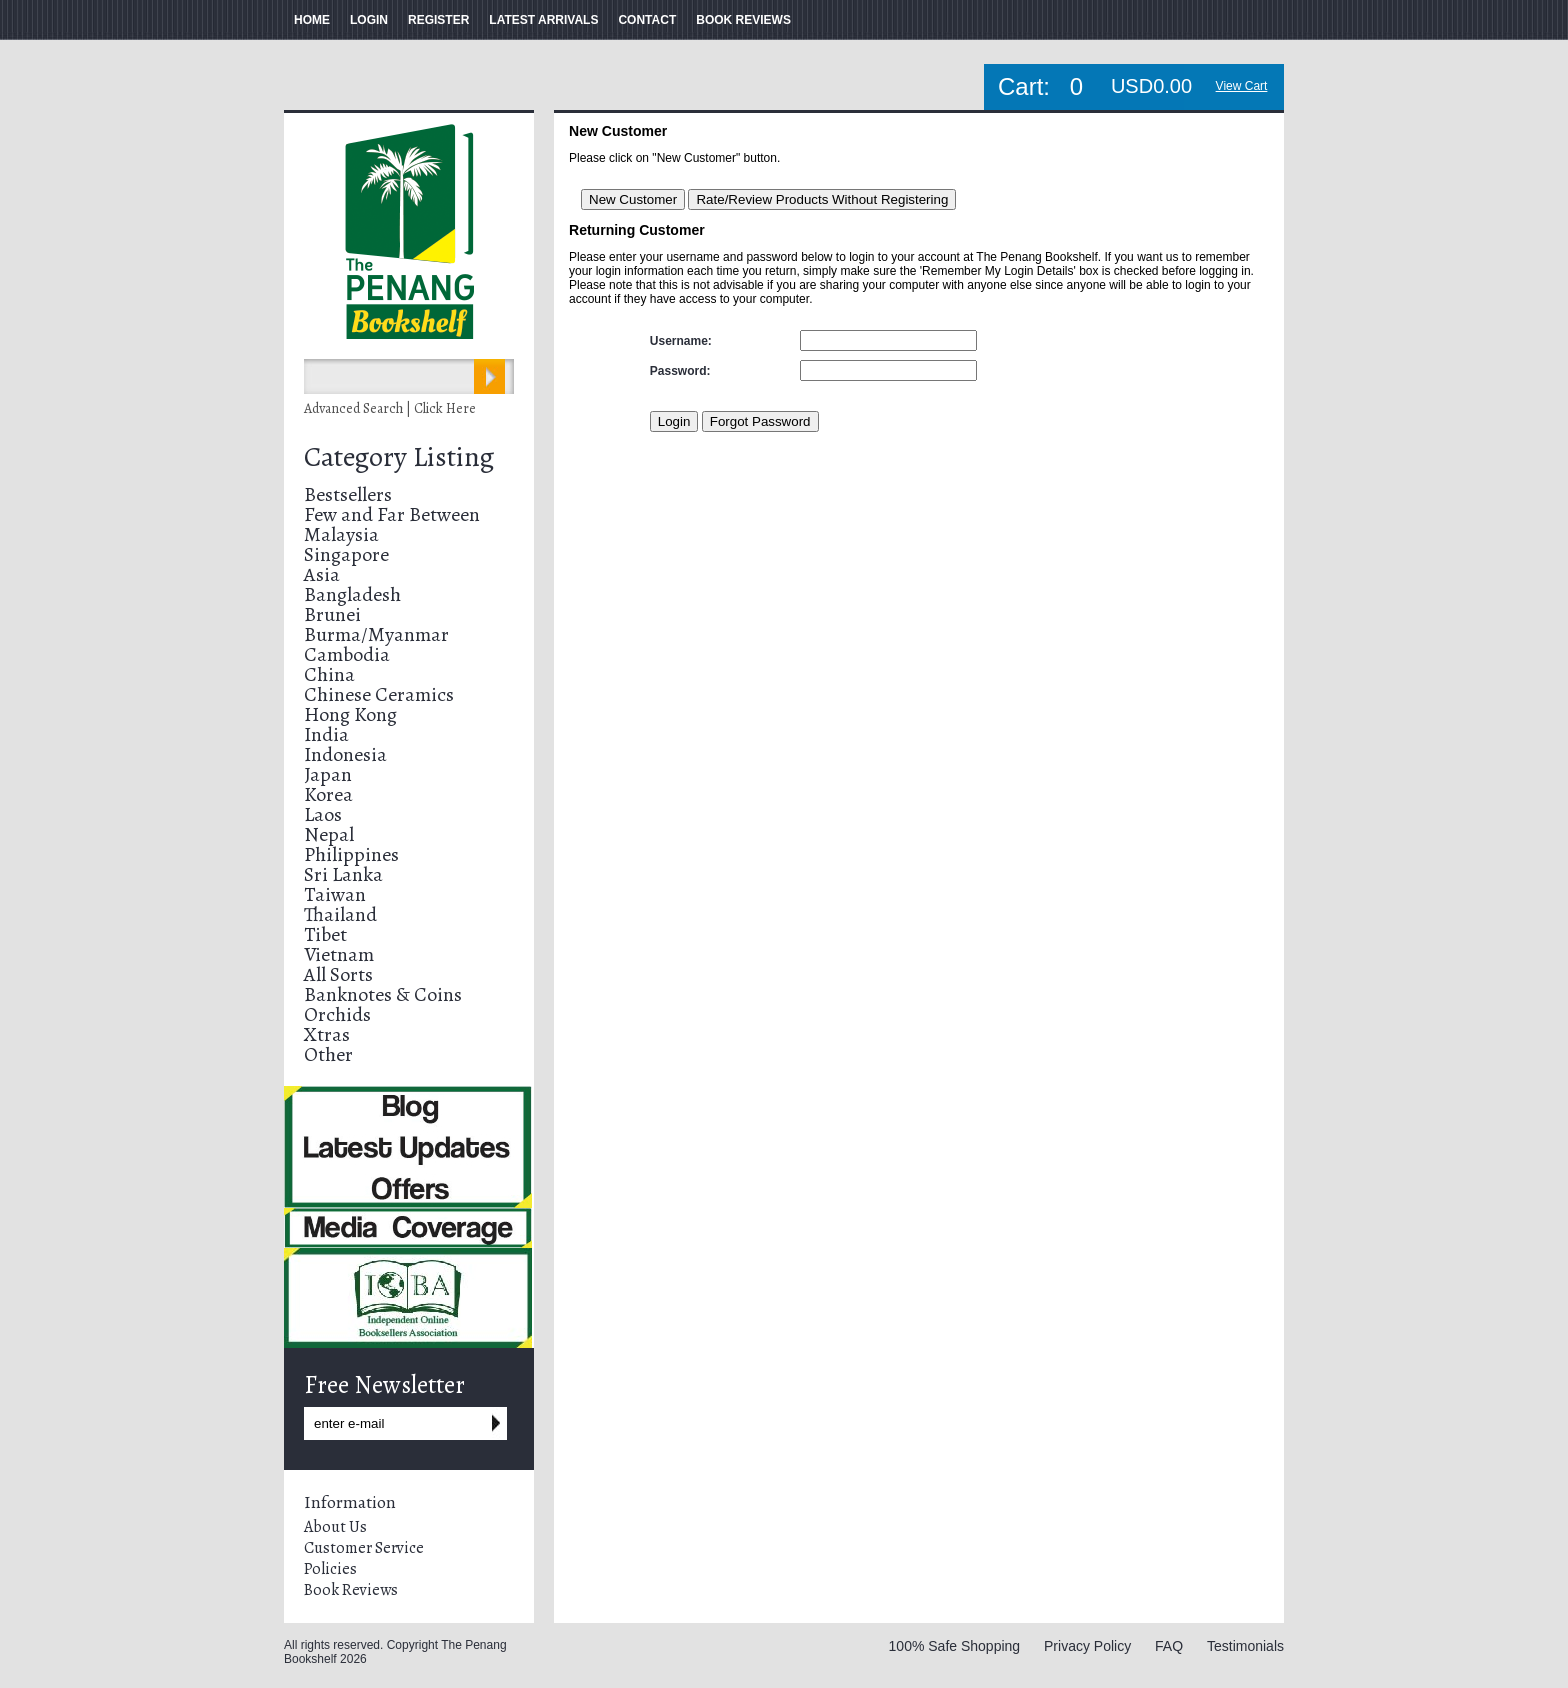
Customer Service (364, 1548)
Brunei (332, 614)
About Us (335, 1527)
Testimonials (1245, 1646)
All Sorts (338, 974)
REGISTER (438, 20)
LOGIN (369, 20)
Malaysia (341, 534)
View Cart (1242, 86)
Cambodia (347, 654)
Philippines (351, 854)
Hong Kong (350, 714)
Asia (322, 574)
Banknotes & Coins (383, 994)
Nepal (329, 834)
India (326, 734)
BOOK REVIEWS (743, 20)
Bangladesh (352, 594)
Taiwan (335, 894)
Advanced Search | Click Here (390, 408)
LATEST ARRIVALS (543, 20)
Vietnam (339, 954)
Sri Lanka (343, 874)
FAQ (1169, 1646)
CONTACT (647, 20)
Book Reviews (351, 1590)
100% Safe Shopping (955, 1646)
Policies (330, 1569)
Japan (328, 774)
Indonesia (345, 754)
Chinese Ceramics (379, 694)
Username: (681, 341)
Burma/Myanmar (376, 634)
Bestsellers (348, 494)
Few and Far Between (392, 514)
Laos (323, 814)
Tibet (325, 934)
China (329, 674)
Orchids (337, 1014)
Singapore (346, 554)
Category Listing (399, 457)
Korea (328, 794)
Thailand (340, 914)
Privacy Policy (1087, 1646)
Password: (680, 371)
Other (328, 1054)
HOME (312, 20)
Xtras (327, 1034)
